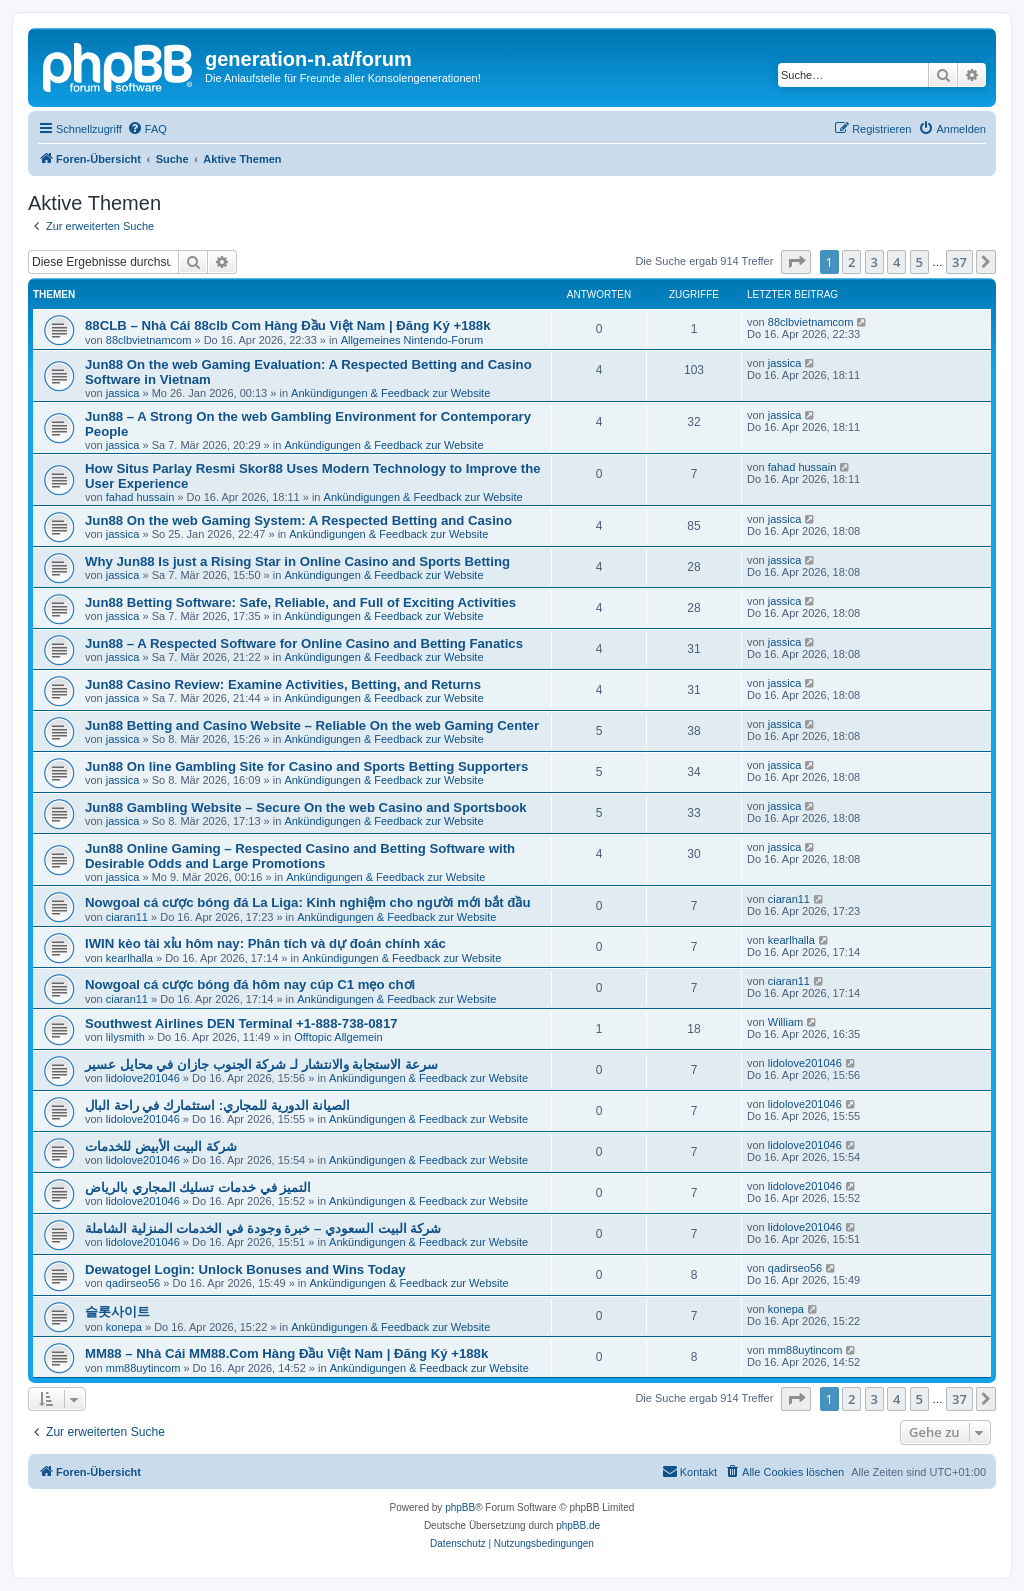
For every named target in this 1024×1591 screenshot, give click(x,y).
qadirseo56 (133, 1283)
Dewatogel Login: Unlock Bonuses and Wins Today (245, 1269)
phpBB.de (578, 1525)
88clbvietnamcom (149, 340)
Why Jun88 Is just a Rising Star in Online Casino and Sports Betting (297, 561)
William (785, 1022)
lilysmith (125, 1037)
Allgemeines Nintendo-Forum (412, 340)
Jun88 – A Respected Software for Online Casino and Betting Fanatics (304, 643)
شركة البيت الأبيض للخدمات (161, 1146)
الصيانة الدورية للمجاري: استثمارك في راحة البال (217, 1105)
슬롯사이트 (117, 1311)
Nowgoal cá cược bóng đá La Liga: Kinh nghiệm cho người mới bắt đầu (307, 902)
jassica (123, 393)
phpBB (460, 1507)
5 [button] (919, 262)
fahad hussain (140, 497)
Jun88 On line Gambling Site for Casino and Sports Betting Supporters (306, 766)
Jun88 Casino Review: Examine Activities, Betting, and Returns (283, 684)
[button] (796, 262)
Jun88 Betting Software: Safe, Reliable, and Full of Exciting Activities (300, 602)
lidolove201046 (143, 1078)
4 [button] (896, 262)
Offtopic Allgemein (338, 1037)
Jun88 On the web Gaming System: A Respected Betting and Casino (298, 520)
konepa (124, 1327)
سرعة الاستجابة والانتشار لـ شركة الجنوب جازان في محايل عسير (261, 1064)
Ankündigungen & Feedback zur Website (390, 393)
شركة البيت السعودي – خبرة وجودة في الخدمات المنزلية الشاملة (263, 1228)
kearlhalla (129, 958)
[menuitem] (147, 129)
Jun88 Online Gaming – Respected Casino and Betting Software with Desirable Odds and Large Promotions (300, 856)
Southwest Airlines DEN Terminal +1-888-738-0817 (241, 1023)
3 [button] (874, 262)
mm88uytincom (143, 1368)
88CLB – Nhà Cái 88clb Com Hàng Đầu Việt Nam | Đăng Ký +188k (288, 325)
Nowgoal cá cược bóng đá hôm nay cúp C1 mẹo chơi (250, 984)
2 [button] (851, 262)
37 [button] (959, 262)
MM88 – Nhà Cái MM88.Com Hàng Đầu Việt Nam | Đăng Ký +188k (286, 1353)
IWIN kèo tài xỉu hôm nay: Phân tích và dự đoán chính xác (265, 943)
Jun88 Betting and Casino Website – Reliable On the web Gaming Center (312, 725)
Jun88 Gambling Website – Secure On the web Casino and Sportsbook (306, 807)
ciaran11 (127, 917)
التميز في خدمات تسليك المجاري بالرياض (198, 1187)
